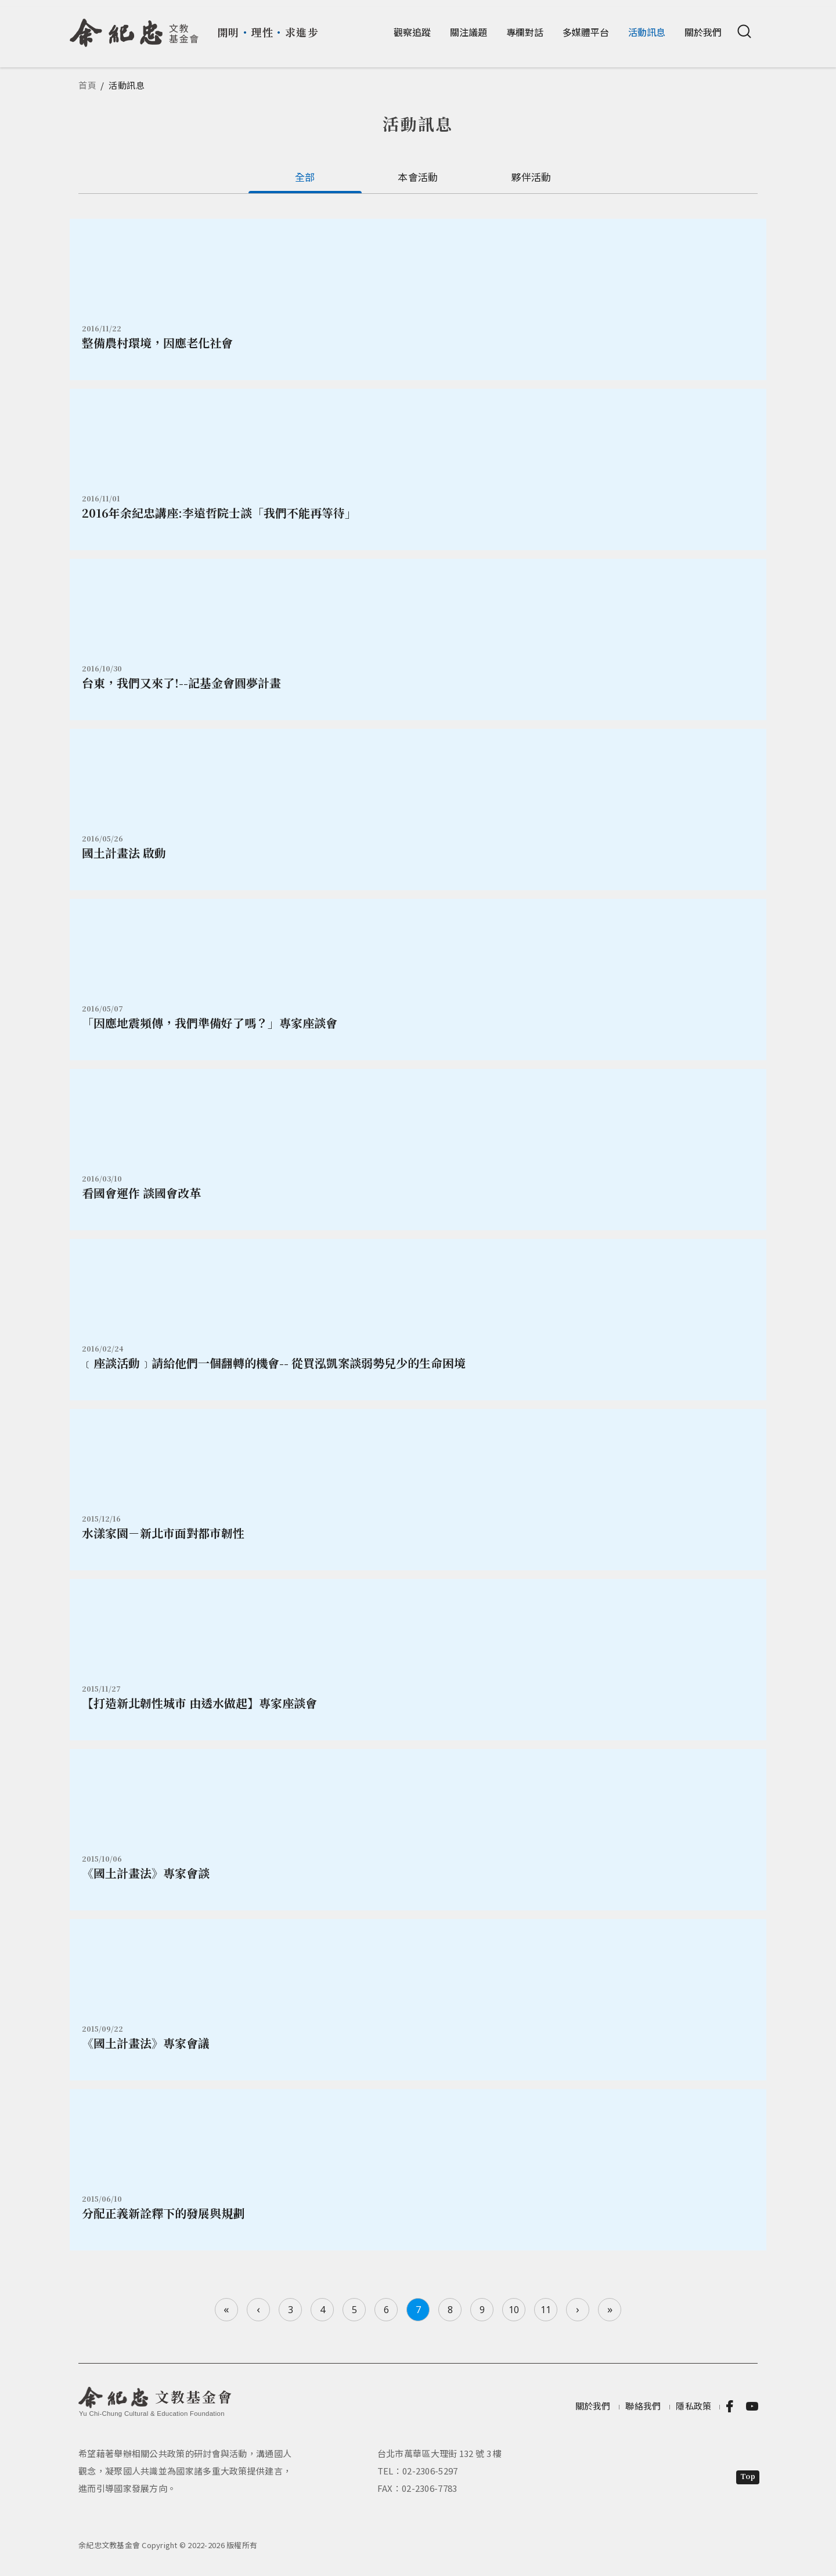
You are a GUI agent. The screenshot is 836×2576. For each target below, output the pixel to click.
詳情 (418, 299)
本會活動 (418, 176)
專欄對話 (524, 32)
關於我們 (703, 32)
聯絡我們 (643, 2406)
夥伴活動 (531, 176)
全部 (305, 176)
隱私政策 (693, 2406)
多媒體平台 (586, 32)
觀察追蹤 (412, 32)
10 (514, 2309)
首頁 (87, 85)
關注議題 (468, 32)
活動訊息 (646, 32)
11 (545, 2309)
